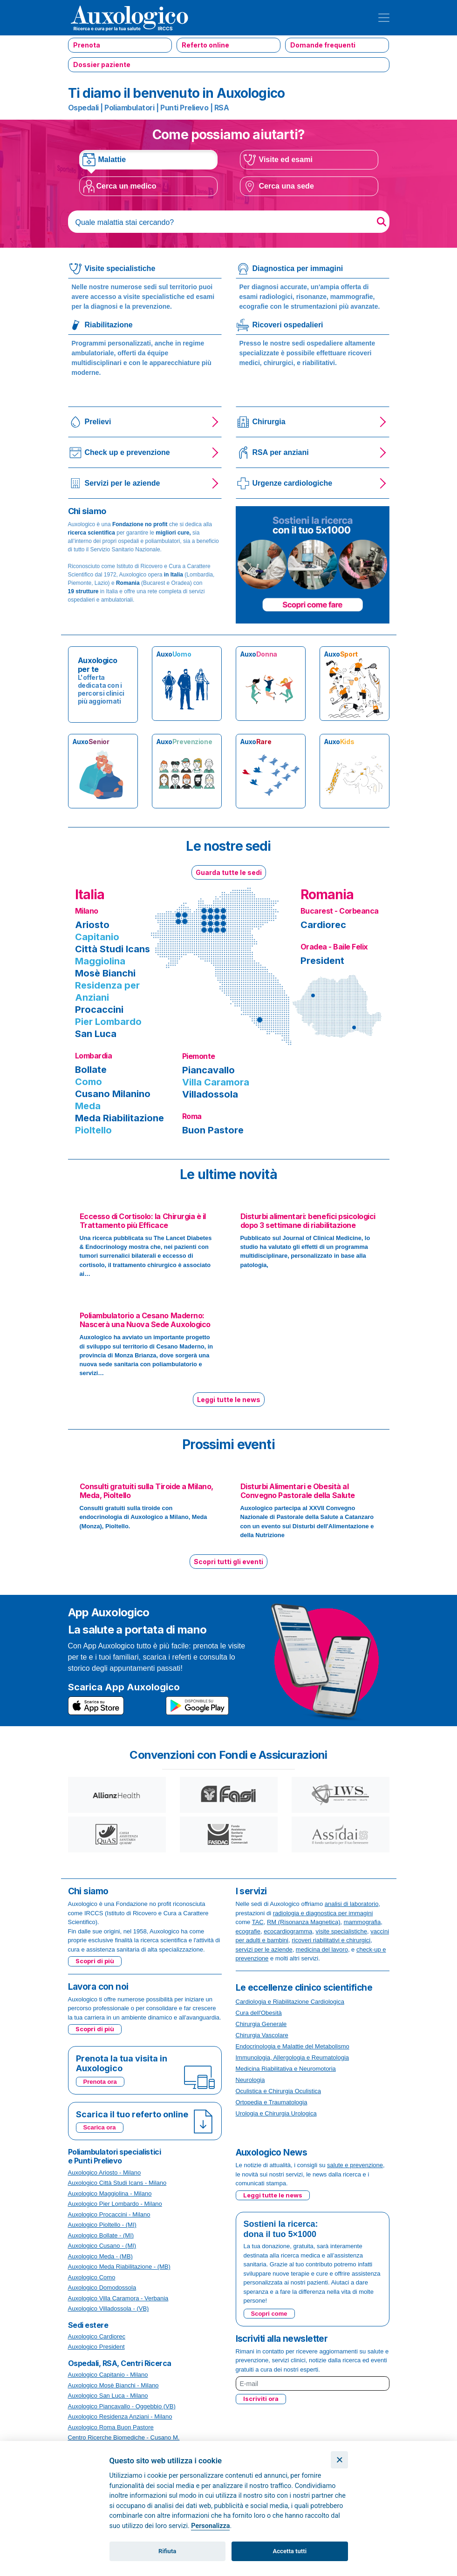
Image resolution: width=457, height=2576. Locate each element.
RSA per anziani (280, 452)
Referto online (205, 45)
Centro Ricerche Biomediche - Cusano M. (124, 2437)
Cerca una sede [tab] (286, 186)
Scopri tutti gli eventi (228, 1562)
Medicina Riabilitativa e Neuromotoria (286, 2068)
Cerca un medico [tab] (126, 186)
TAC (258, 1921)
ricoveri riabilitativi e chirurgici (331, 1940)
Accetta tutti (290, 2551)
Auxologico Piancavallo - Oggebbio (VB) (122, 2406)
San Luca (95, 1033)
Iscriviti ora (261, 2398)
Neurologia (250, 2079)
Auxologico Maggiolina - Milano (110, 2193)
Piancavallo (208, 1070)
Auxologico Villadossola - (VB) (108, 2308)
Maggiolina (100, 961)
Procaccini (99, 1009)
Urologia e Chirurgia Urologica (276, 2113)
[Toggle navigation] (383, 18)
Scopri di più (94, 1961)
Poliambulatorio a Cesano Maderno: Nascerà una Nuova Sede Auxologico (145, 1320)
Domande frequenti (322, 45)
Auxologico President (96, 2346)
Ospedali (83, 107)
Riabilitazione (109, 325)
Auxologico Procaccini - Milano (109, 2214)
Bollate (91, 1069)
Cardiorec (323, 924)
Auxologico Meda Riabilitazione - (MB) (119, 2266)
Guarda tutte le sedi (229, 872)
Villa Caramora (215, 1082)
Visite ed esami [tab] (286, 159)
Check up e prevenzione (127, 452)
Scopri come (269, 2313)
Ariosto (92, 924)
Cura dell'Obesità (259, 2012)
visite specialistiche (342, 1931)
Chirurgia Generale (261, 2023)
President (322, 960)
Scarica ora (99, 2127)
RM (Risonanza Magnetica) (304, 1921)
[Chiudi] (339, 2459)
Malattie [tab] (112, 159)
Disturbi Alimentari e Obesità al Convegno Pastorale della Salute (297, 1491)
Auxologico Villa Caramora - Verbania (118, 2298)
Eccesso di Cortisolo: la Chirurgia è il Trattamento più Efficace (143, 1221)
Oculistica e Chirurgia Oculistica (278, 2091)
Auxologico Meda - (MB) (100, 2256)
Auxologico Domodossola (102, 2287)
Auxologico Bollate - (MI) (101, 2235)
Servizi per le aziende (122, 483)
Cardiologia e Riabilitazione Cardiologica (290, 2001)
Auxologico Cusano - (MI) (102, 2245)
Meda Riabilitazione (119, 1118)
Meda (88, 1106)
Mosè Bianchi (105, 973)
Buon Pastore (213, 1130)
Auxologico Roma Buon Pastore (111, 2427)
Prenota (86, 45)
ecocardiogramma (288, 1931)
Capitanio (97, 936)
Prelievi (98, 422)
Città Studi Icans (112, 949)
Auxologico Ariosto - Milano (104, 2172)
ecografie (248, 1931)
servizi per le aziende (264, 1949)
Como (88, 1081)
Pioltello (93, 1130)
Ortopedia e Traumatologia (271, 2102)
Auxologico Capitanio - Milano (108, 2374)
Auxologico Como (92, 2277)
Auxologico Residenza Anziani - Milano (120, 2416)
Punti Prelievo (184, 107)
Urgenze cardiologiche (292, 483)
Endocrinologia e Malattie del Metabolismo (292, 2046)
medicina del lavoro (322, 1949)
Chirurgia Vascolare (262, 2035)
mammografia (362, 1921)
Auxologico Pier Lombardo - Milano (115, 2203)
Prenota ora (100, 2081)
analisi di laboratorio (352, 1903)
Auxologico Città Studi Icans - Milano (117, 2182)
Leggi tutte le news (228, 1399)
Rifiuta (167, 2551)
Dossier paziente (101, 64)
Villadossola (210, 1094)
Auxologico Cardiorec (97, 2336)
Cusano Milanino (112, 1093)
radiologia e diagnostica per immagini (323, 1913)
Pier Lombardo (108, 1021)
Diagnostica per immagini (297, 268)
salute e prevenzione (355, 2165)
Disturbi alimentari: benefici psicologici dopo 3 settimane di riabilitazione (307, 1221)
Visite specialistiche (120, 268)
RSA (221, 107)
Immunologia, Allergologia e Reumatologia (292, 2057)
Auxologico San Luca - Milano (108, 2395)
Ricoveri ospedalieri (287, 325)
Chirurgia (269, 422)
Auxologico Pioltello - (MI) (102, 2224)
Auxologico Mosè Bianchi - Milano (113, 2385)
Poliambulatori (129, 107)
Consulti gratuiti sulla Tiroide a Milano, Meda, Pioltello (146, 1491)
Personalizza (210, 2526)
